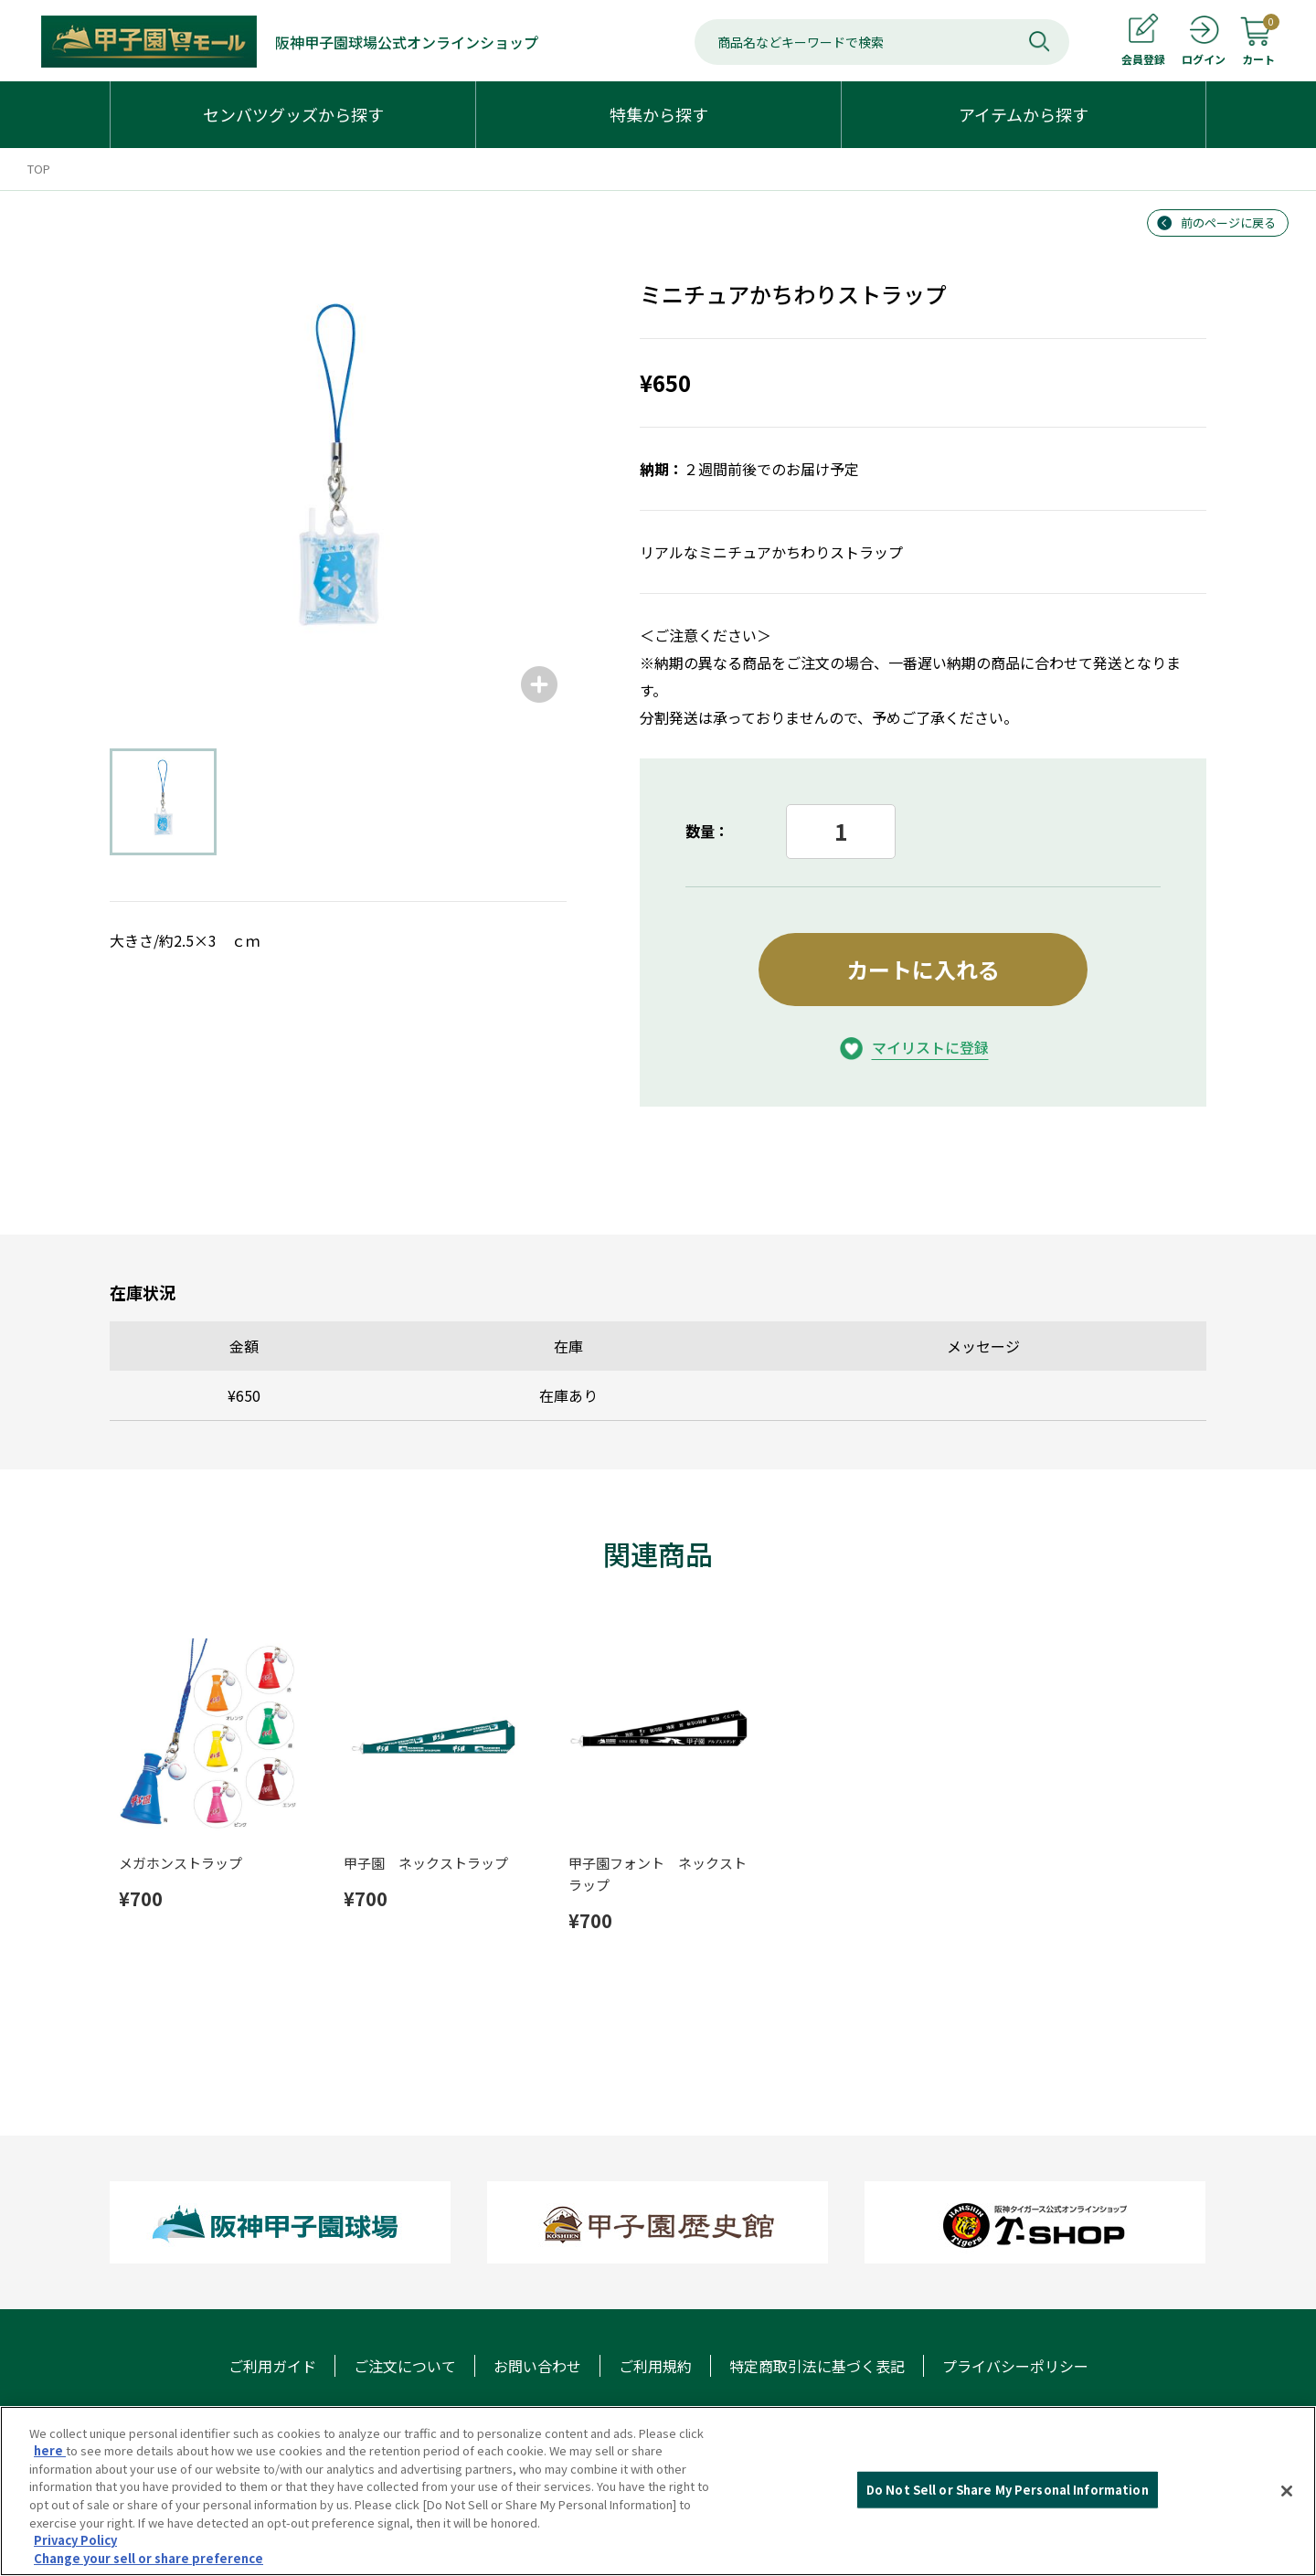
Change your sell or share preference (148, 2560)
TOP (38, 168)
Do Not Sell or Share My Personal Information (1007, 2491)
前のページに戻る (1228, 222)
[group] (338, 483)
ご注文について (405, 2366)
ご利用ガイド (272, 2366)
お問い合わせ (537, 2366)
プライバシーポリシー (1015, 2366)
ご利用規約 (655, 2366)
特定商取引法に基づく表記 (817, 2366)
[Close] (1287, 2493)
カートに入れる (923, 969)
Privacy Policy (75, 2541)
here (50, 2453)
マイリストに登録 (930, 1047)
